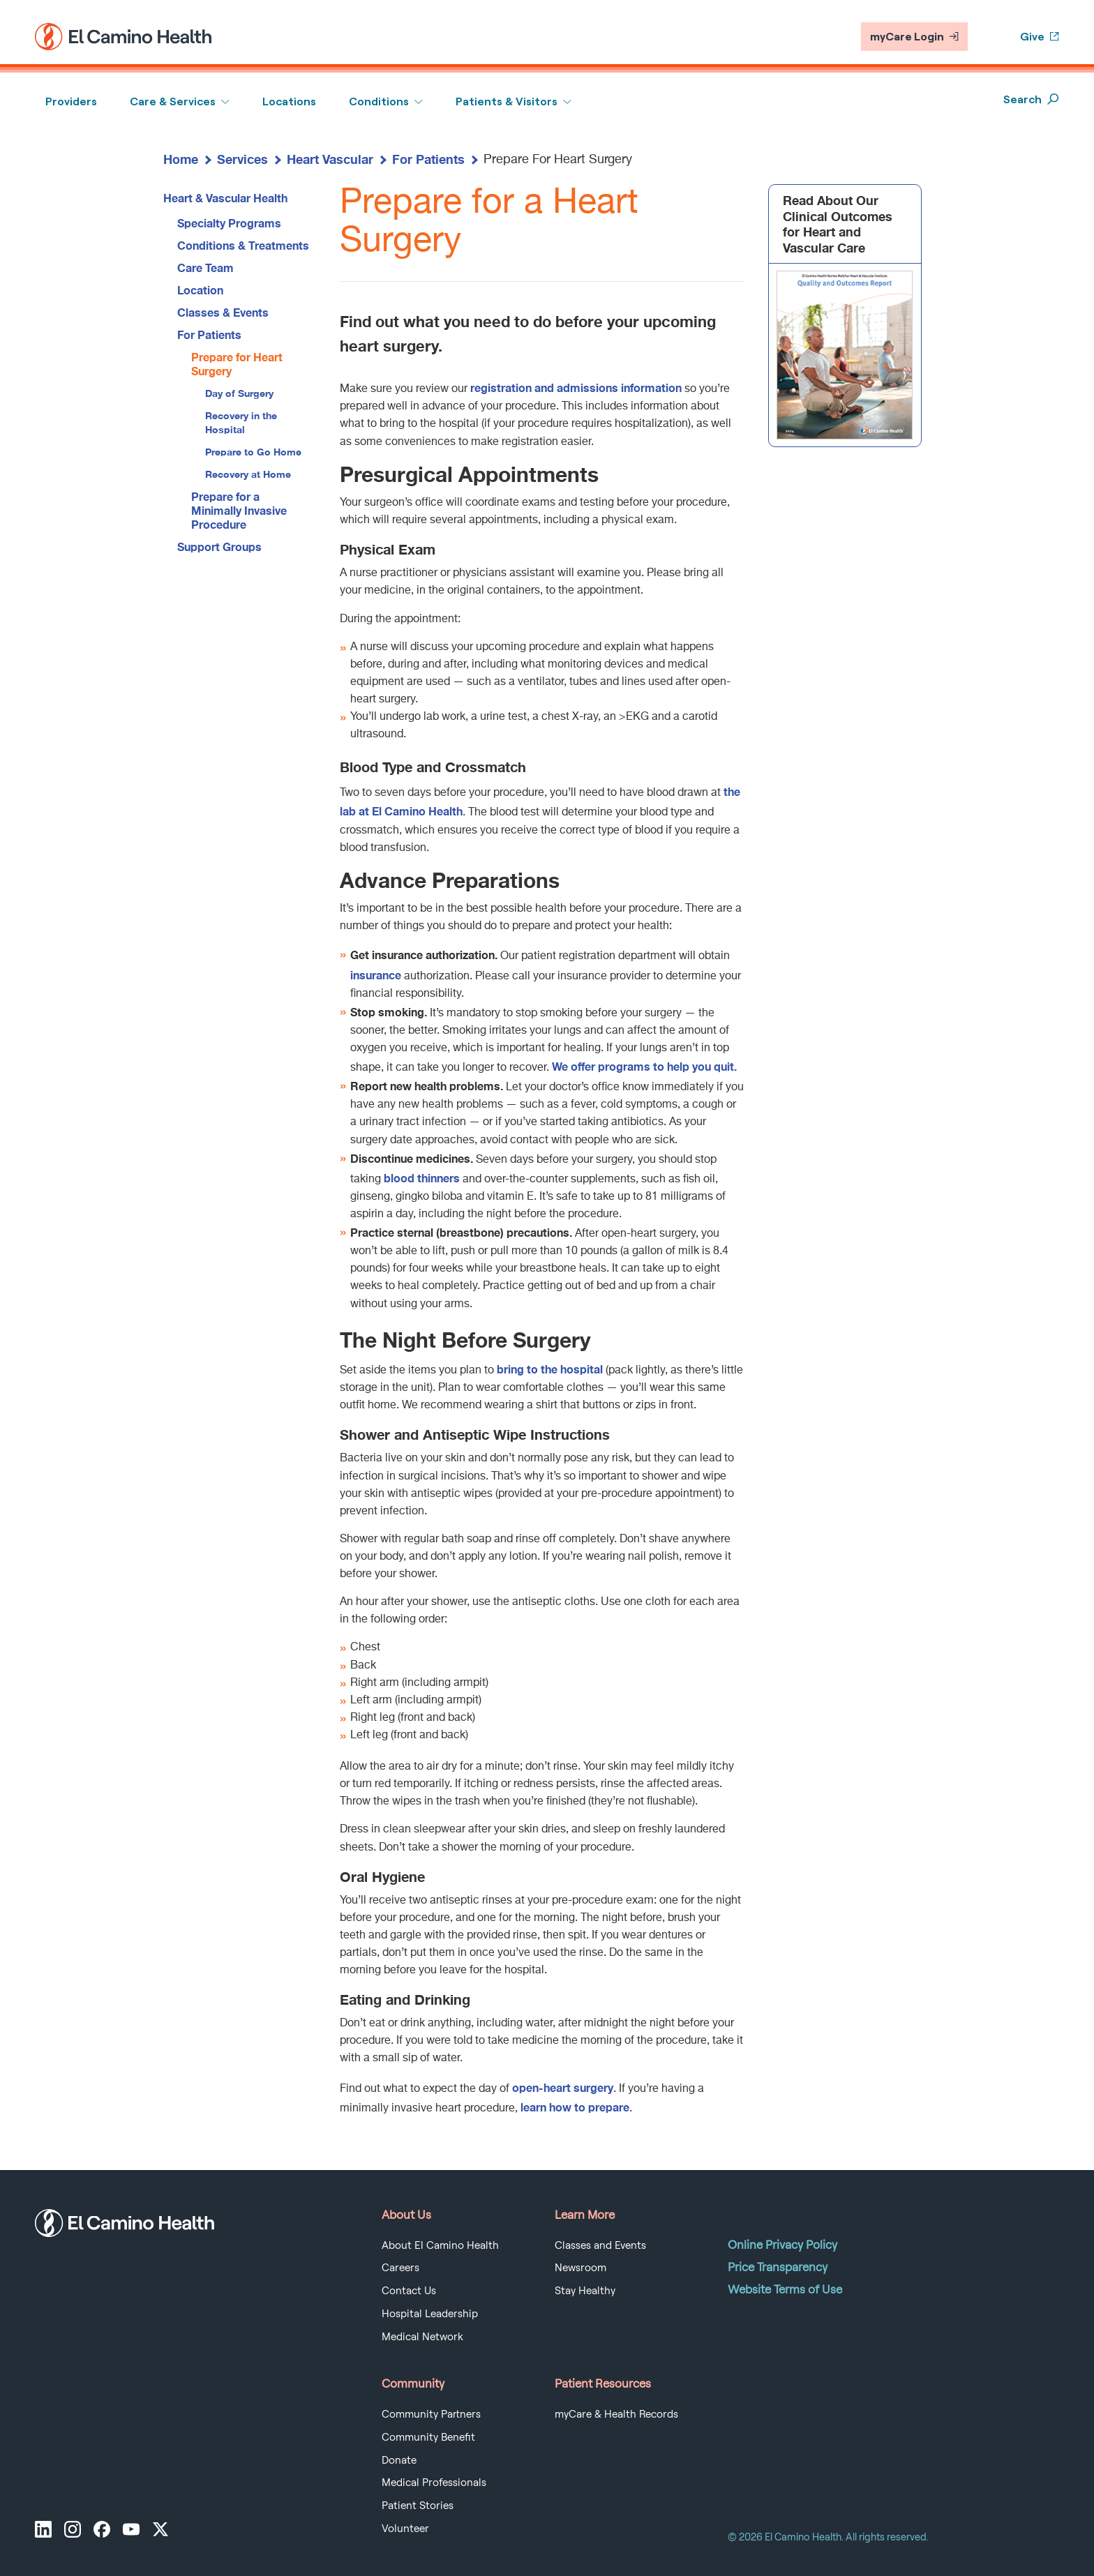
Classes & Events (223, 312)
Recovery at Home (248, 474)
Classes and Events (600, 2245)
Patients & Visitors (506, 101)
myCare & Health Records (616, 2414)
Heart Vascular (330, 159)
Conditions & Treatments (243, 245)
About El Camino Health (440, 2245)
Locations (289, 101)
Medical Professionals (434, 2482)
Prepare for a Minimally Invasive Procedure (239, 510)
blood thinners (422, 1177)
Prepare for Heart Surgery (237, 363)
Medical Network (422, 2336)
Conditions (379, 101)
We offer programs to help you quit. (644, 1066)
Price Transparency (777, 2267)
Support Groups (219, 546)
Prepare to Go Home (253, 452)
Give (1039, 36)
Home (180, 159)
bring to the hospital (550, 1369)
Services (242, 159)
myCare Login (914, 36)
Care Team (205, 267)
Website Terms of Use (785, 2289)
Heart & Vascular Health (225, 197)
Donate (399, 2460)
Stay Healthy (585, 2290)
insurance (375, 974)
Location (200, 289)
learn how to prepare (574, 2107)
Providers (71, 101)
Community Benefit (428, 2437)
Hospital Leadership (430, 2313)
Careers (400, 2267)
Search (1031, 99)
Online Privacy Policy (782, 2245)
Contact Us (409, 2290)
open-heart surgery (562, 2087)
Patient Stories (418, 2505)
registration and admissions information (576, 387)
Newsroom (580, 2267)
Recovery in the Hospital (241, 422)
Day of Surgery (239, 393)
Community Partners (431, 2414)
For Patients (428, 159)
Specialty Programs (229, 222)
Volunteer (405, 2528)
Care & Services (173, 101)
